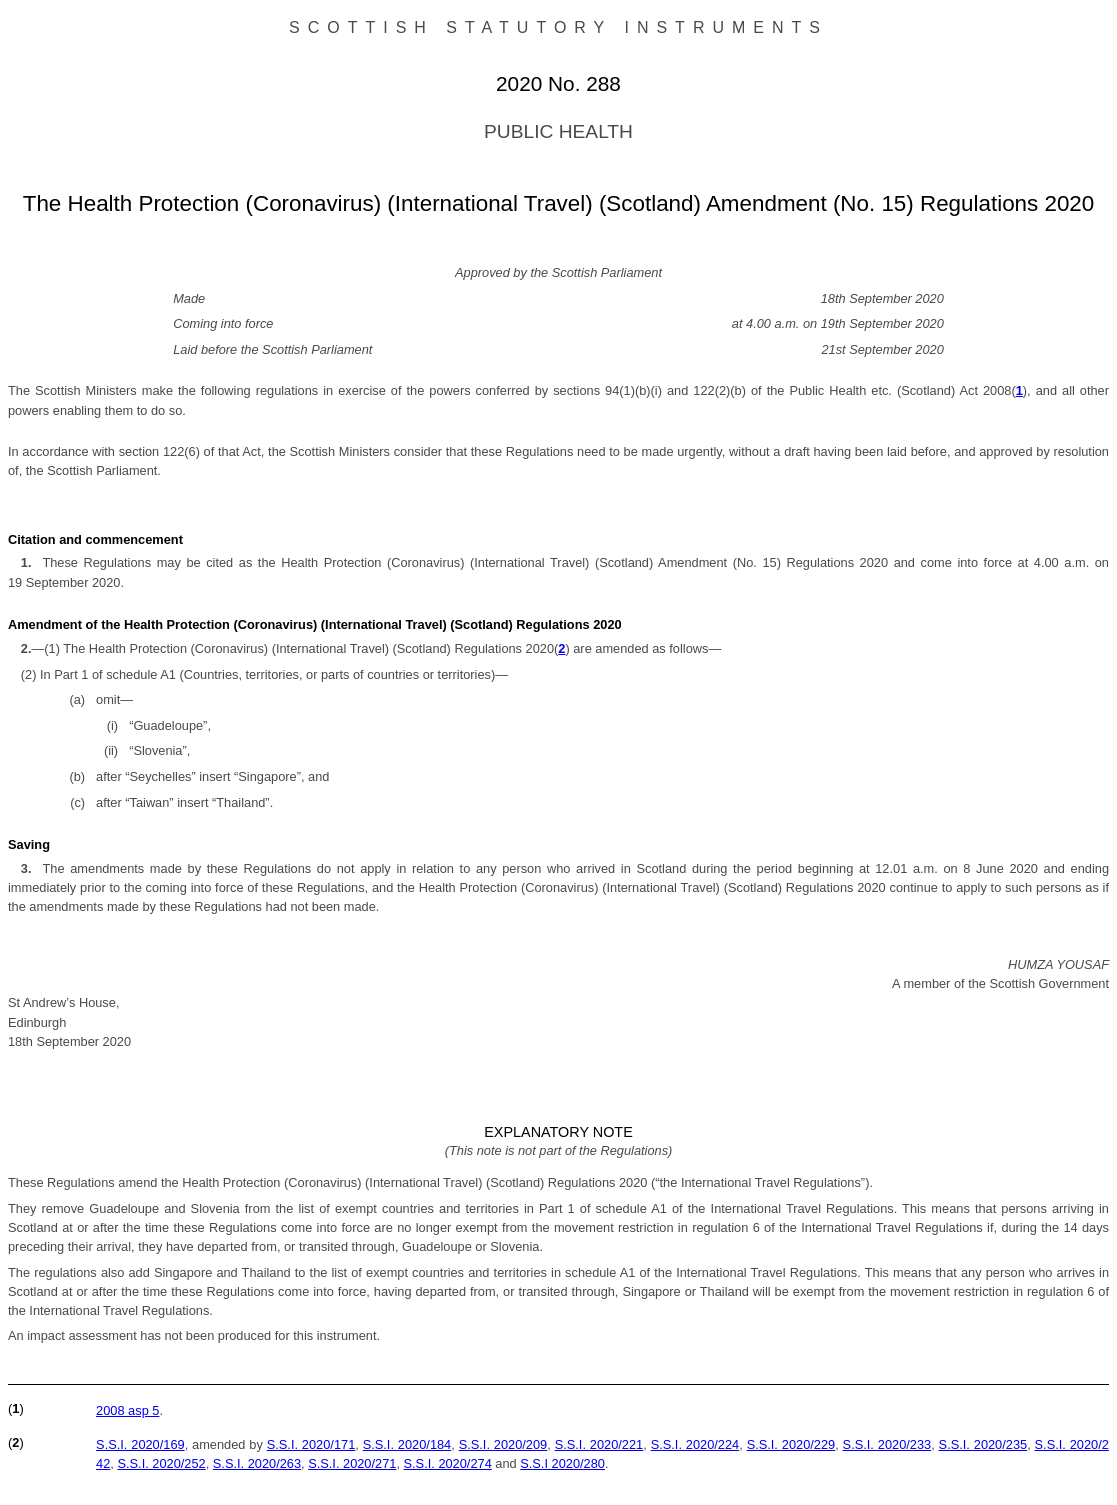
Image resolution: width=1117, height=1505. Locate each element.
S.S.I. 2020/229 (791, 1444)
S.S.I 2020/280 (562, 1463)
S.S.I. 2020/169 (140, 1444)
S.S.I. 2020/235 (983, 1444)
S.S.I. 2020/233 (887, 1444)
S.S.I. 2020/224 (695, 1444)
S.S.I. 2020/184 (407, 1444)
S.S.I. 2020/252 (161, 1463)
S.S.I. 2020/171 (311, 1444)
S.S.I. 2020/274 (448, 1463)
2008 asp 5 (127, 1410)
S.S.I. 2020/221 (599, 1444)
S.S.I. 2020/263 (257, 1463)
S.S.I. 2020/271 (352, 1463)
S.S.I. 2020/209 (503, 1444)
